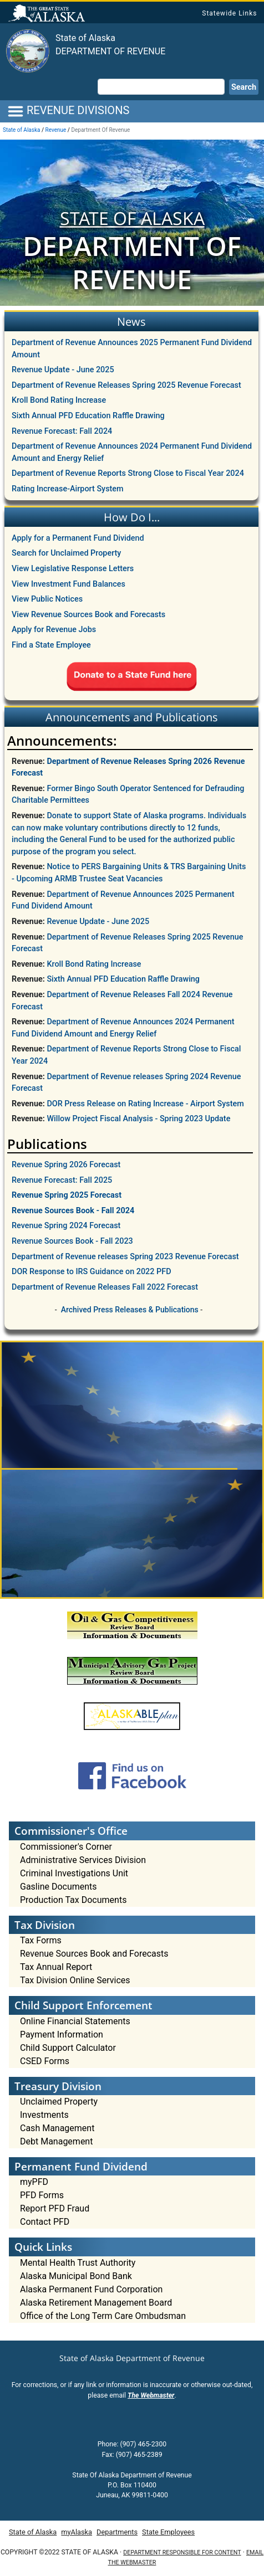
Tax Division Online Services (75, 1980)
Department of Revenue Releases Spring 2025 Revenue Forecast (126, 385)
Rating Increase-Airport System (68, 489)
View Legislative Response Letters (73, 568)
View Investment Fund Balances (68, 584)
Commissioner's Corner (66, 1846)
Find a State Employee (51, 645)
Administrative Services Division (83, 1860)
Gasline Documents (58, 1886)
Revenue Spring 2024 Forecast (66, 1225)
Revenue (56, 130)
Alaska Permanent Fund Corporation (91, 2289)
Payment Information (61, 2034)
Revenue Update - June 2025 (63, 369)
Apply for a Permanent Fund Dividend (78, 538)
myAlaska (76, 2532)
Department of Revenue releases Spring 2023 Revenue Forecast (125, 1256)
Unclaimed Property (59, 2101)
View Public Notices (47, 599)
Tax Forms (41, 1940)
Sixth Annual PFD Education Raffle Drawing (88, 415)
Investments (44, 2115)
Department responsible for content (182, 2552)
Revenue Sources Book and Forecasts (94, 1953)
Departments (117, 2532)
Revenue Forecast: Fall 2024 (62, 431)
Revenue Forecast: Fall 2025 (62, 1180)
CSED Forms (44, 2061)
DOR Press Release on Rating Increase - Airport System (145, 1104)
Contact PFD (44, 2221)
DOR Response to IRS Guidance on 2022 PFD (91, 1271)
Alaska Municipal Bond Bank (76, 2276)
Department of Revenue (110, 51)
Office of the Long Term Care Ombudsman (103, 2316)
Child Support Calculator (68, 2048)
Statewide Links (229, 13)
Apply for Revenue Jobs (54, 629)
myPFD (34, 2182)
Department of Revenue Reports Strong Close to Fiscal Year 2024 (128, 473)
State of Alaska (48, 14)
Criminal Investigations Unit (74, 1873)
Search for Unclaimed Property (66, 553)
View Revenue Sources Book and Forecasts (88, 614)
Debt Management (56, 2141)
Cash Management (57, 2128)
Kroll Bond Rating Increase (59, 400)
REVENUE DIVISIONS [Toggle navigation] (68, 111)
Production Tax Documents (73, 1900)
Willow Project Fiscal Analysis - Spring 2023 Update (138, 1118)
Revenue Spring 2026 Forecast (66, 1164)
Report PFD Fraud (54, 2208)
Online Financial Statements (75, 2021)
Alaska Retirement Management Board (96, 2302)
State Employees (168, 2532)
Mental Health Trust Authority (77, 2262)
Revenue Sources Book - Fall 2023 (72, 1241)
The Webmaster (151, 2395)
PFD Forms (42, 2195)
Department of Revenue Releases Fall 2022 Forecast (105, 1287)
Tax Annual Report (56, 1967)
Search (243, 87)
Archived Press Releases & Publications (130, 1309)
